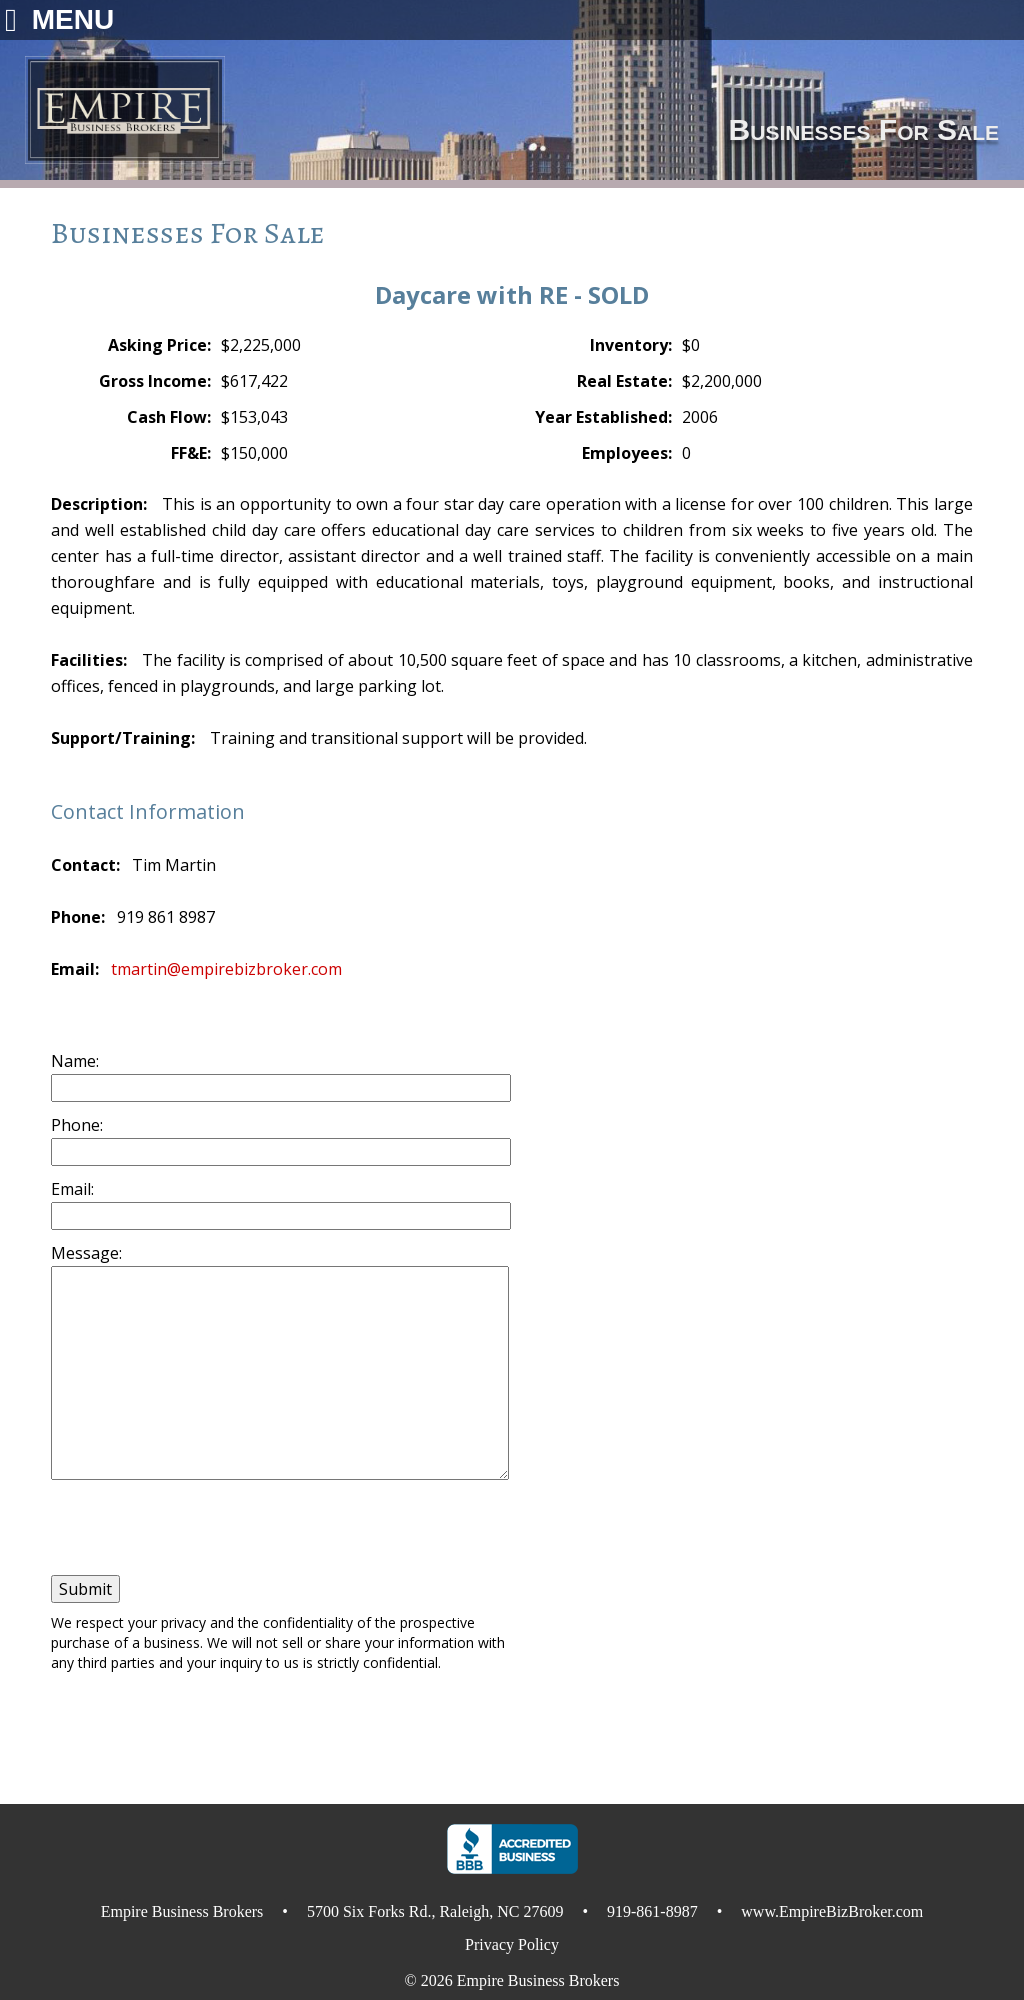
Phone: (77, 1125)
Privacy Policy (512, 1944)
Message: (86, 1253)
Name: (75, 1061)
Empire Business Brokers (538, 1980)
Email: (72, 1189)
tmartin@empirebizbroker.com (226, 969)
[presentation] (163, 1526)
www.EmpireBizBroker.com (832, 1911)
